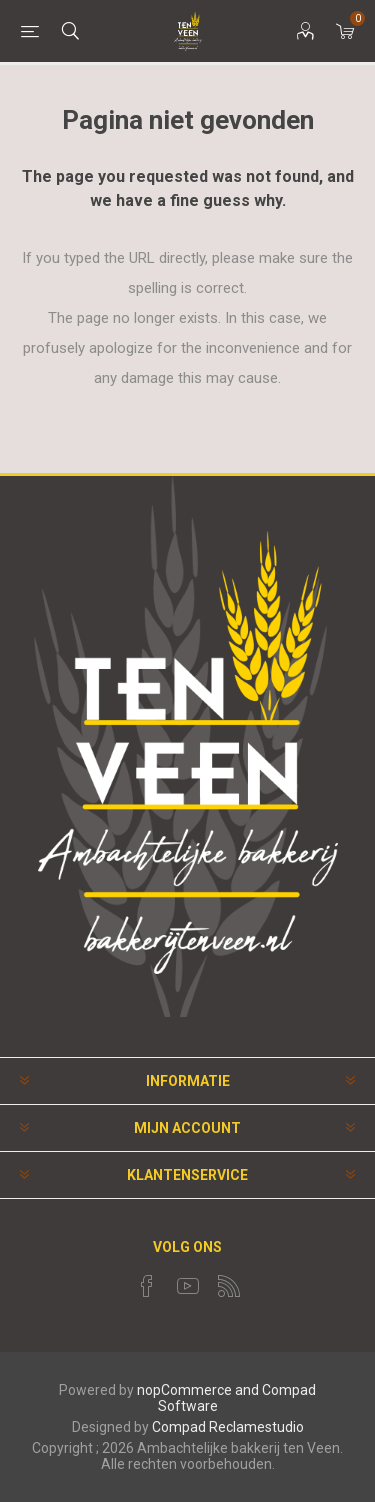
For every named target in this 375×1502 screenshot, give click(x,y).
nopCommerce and (198, 1390)
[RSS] (229, 1286)
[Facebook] (147, 1286)
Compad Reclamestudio (228, 1427)
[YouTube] (188, 1286)
